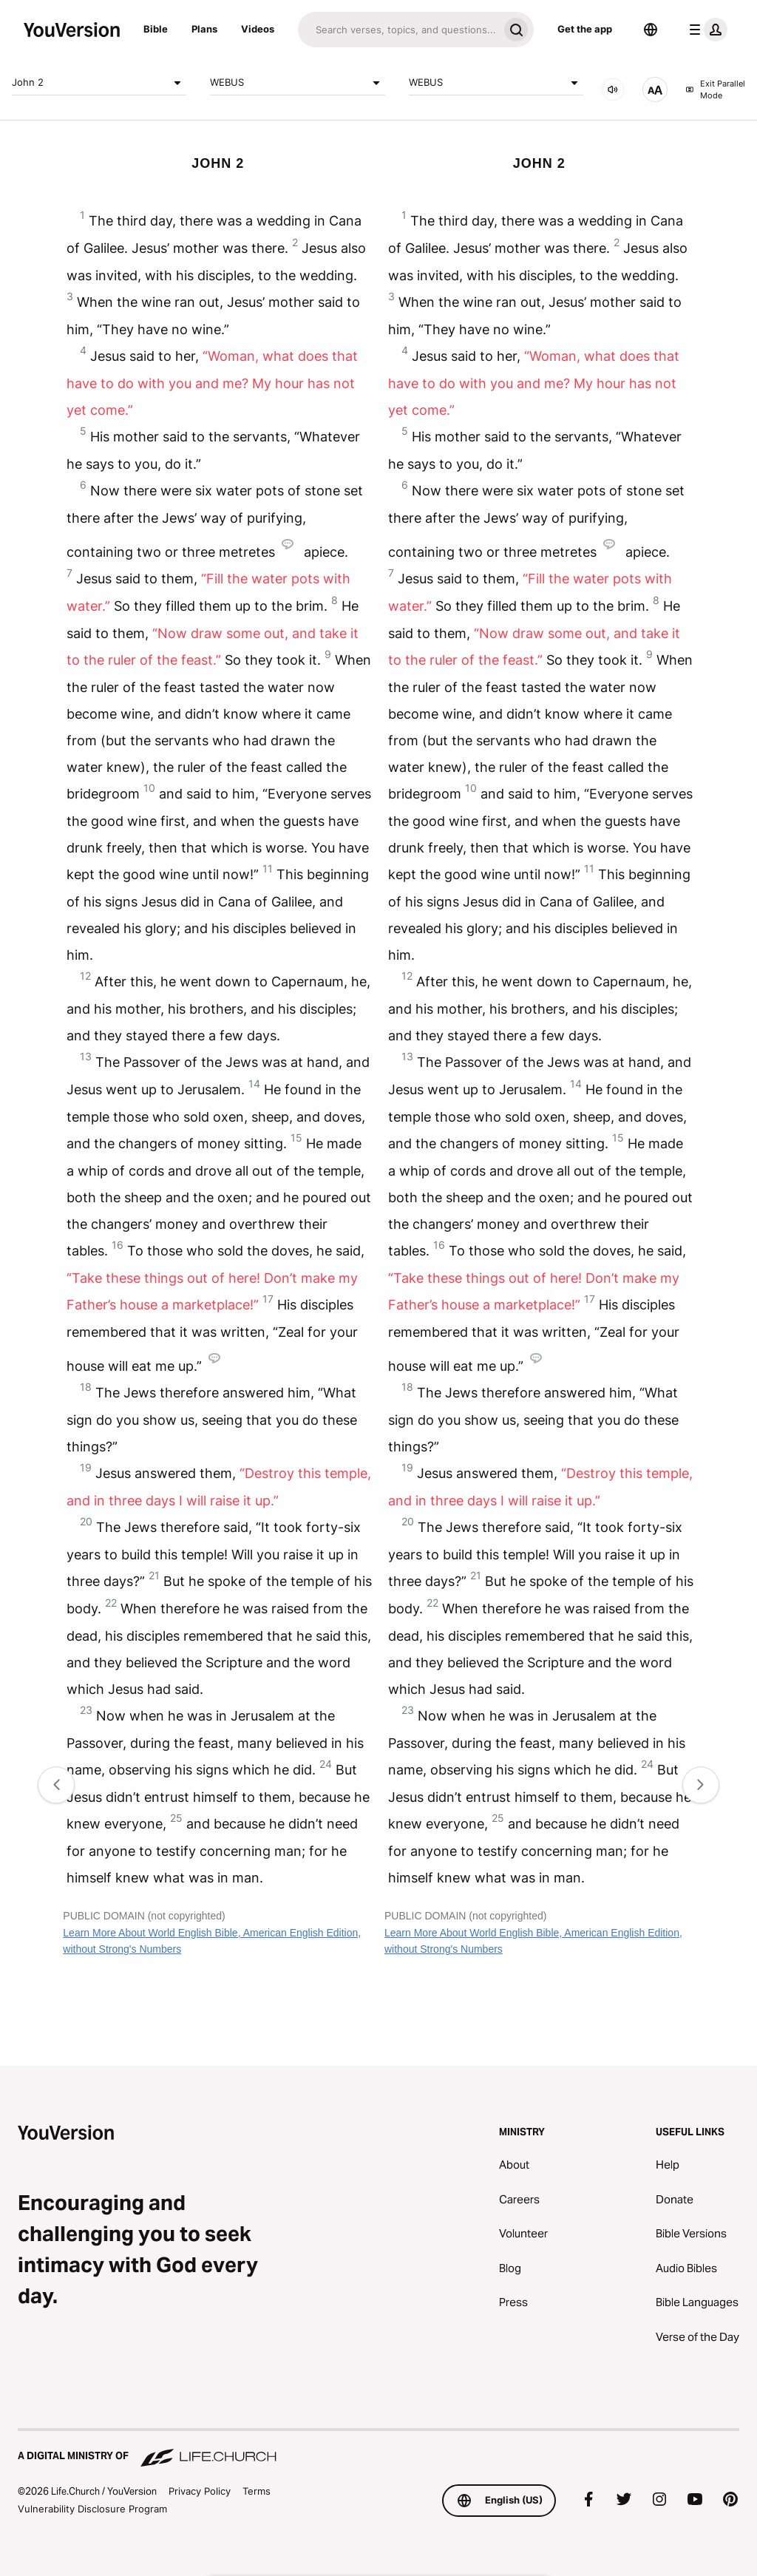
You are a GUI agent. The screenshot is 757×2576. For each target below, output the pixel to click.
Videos (257, 29)
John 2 (99, 83)
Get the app (584, 29)
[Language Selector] (650, 29)
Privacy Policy (200, 2491)
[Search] (398, 29)
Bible (155, 29)
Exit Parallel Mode (715, 89)
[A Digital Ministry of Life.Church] (378, 2449)
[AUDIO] (613, 89)
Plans (204, 29)
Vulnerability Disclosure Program (92, 2509)
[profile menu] (705, 29)
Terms (256, 2491)
